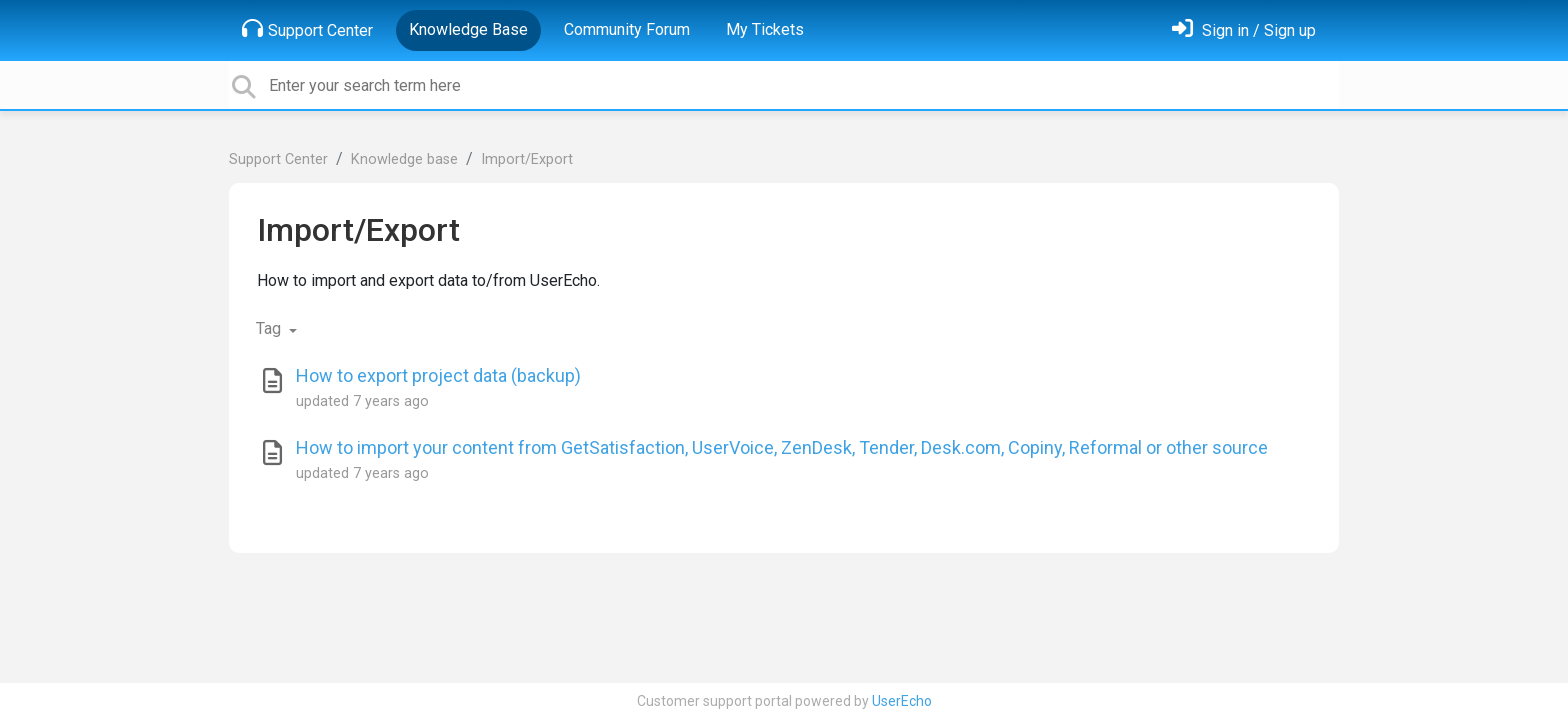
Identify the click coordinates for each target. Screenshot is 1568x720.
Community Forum (627, 29)
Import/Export (527, 159)
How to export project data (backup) (438, 375)
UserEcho (902, 701)
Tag (270, 328)
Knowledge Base (468, 29)
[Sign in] (1244, 30)
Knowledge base (404, 159)
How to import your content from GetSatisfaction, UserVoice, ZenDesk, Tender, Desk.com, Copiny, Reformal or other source (782, 447)
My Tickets (765, 29)
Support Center (307, 29)
